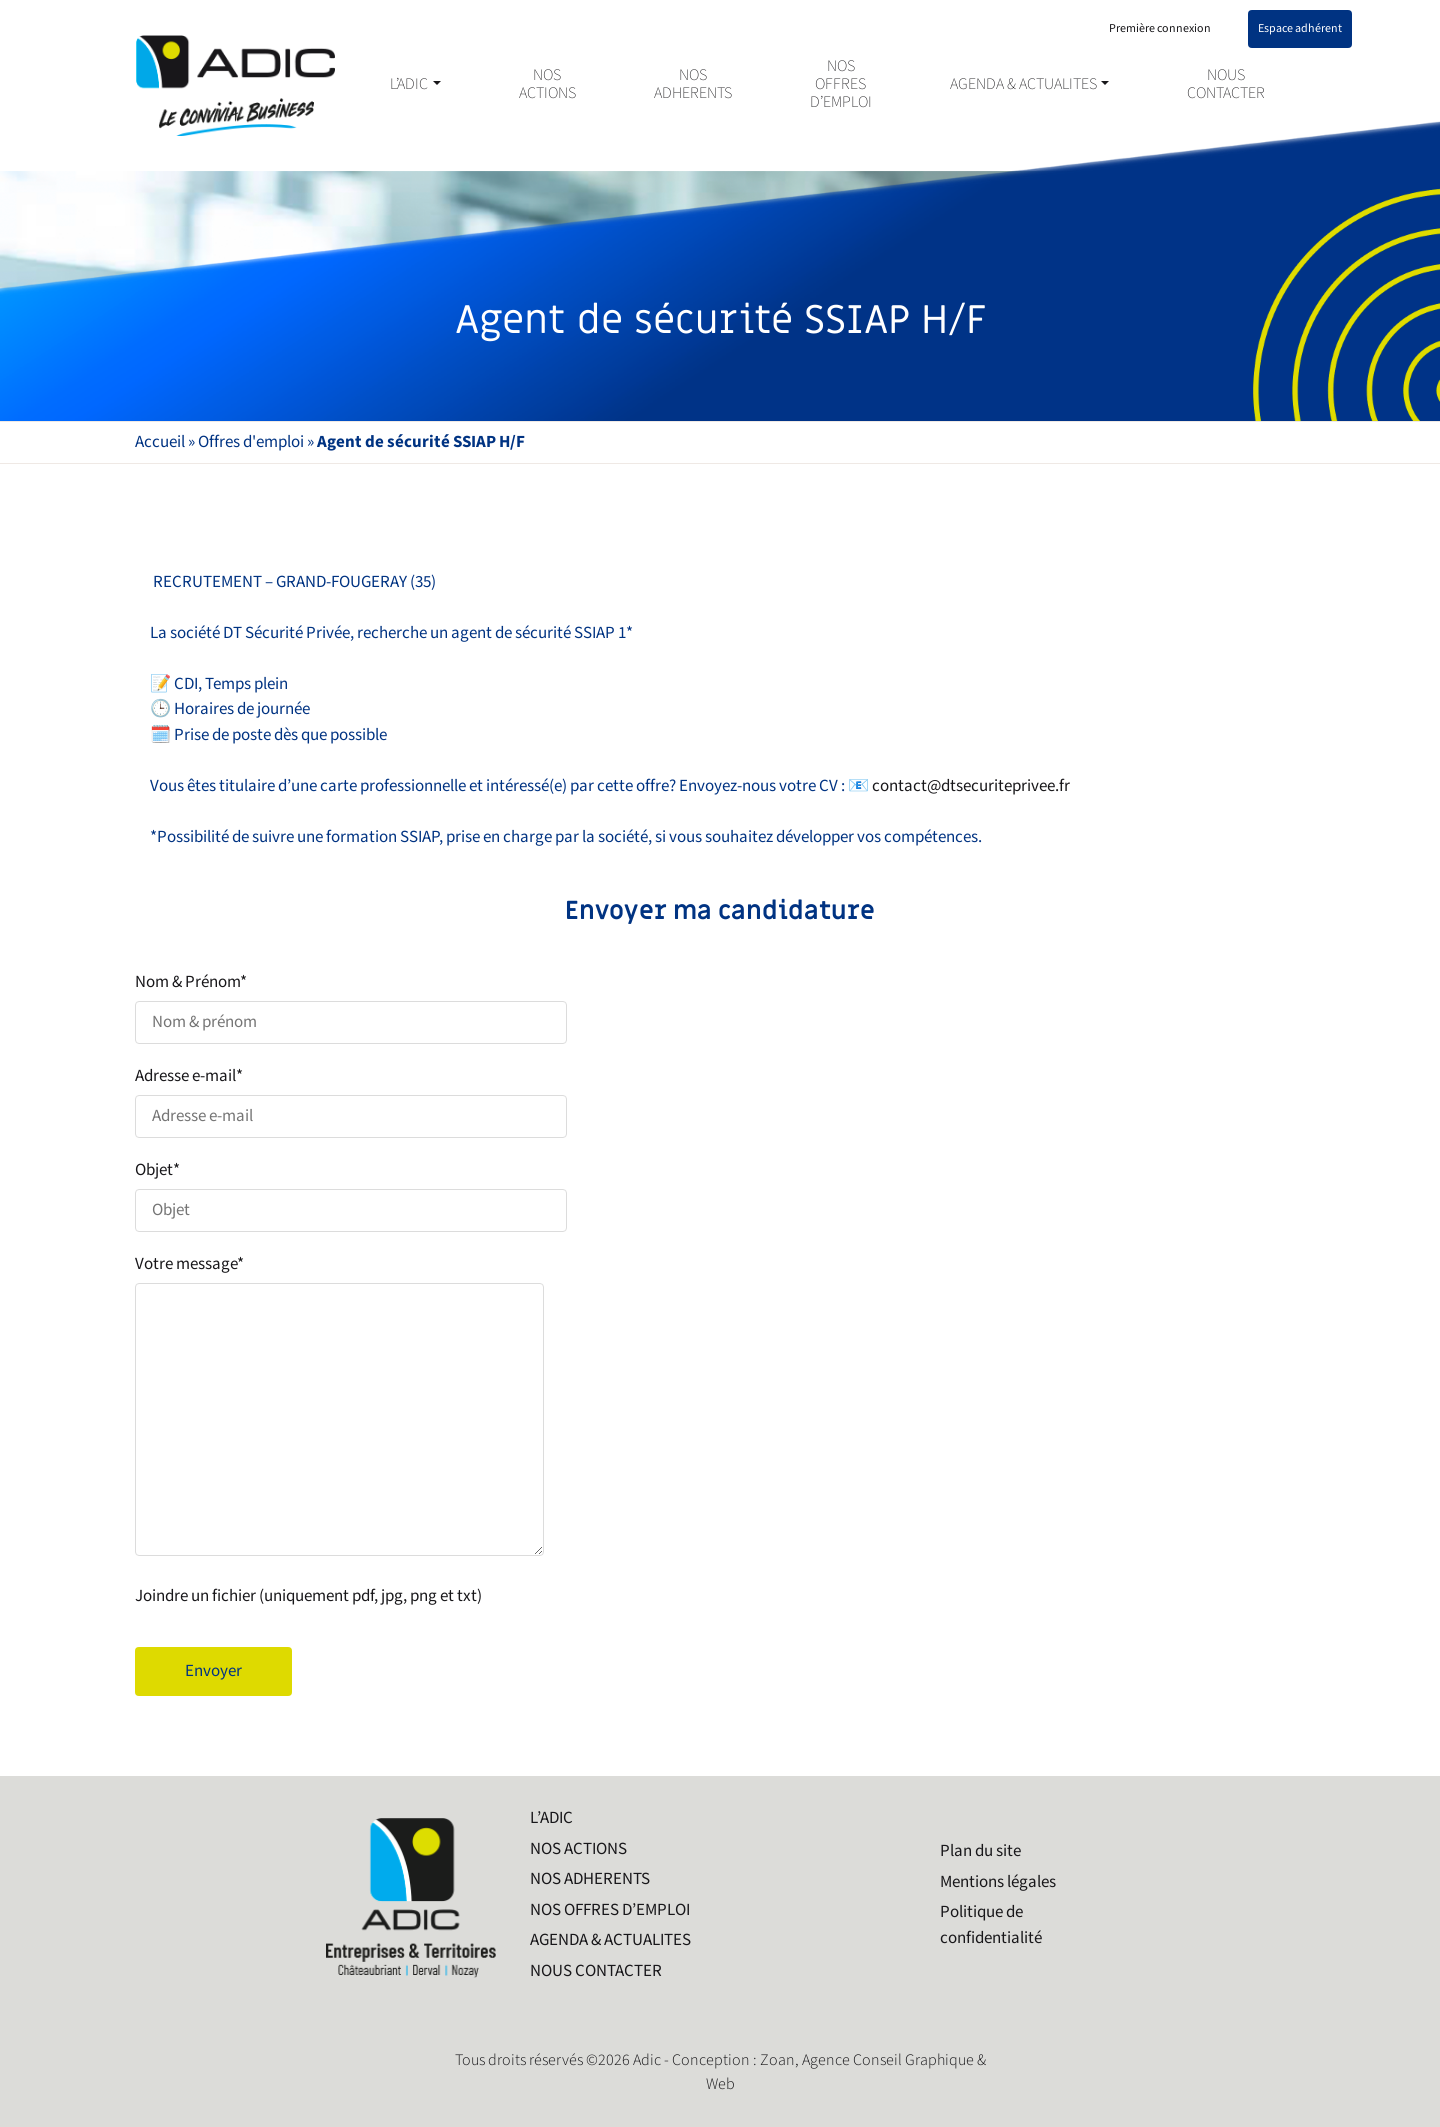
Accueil (160, 442)
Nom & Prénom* (720, 1007)
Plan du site (980, 1851)
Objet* (720, 1195)
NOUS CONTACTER (1226, 85)
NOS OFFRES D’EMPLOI (841, 85)
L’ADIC (409, 85)
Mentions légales (998, 1882)
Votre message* (720, 1408)
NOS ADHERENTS (693, 85)
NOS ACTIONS (547, 85)
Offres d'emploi (251, 442)
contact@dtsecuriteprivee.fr (971, 786)
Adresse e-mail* (720, 1101)
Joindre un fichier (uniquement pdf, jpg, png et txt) (308, 1596)
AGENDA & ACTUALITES (1023, 85)
